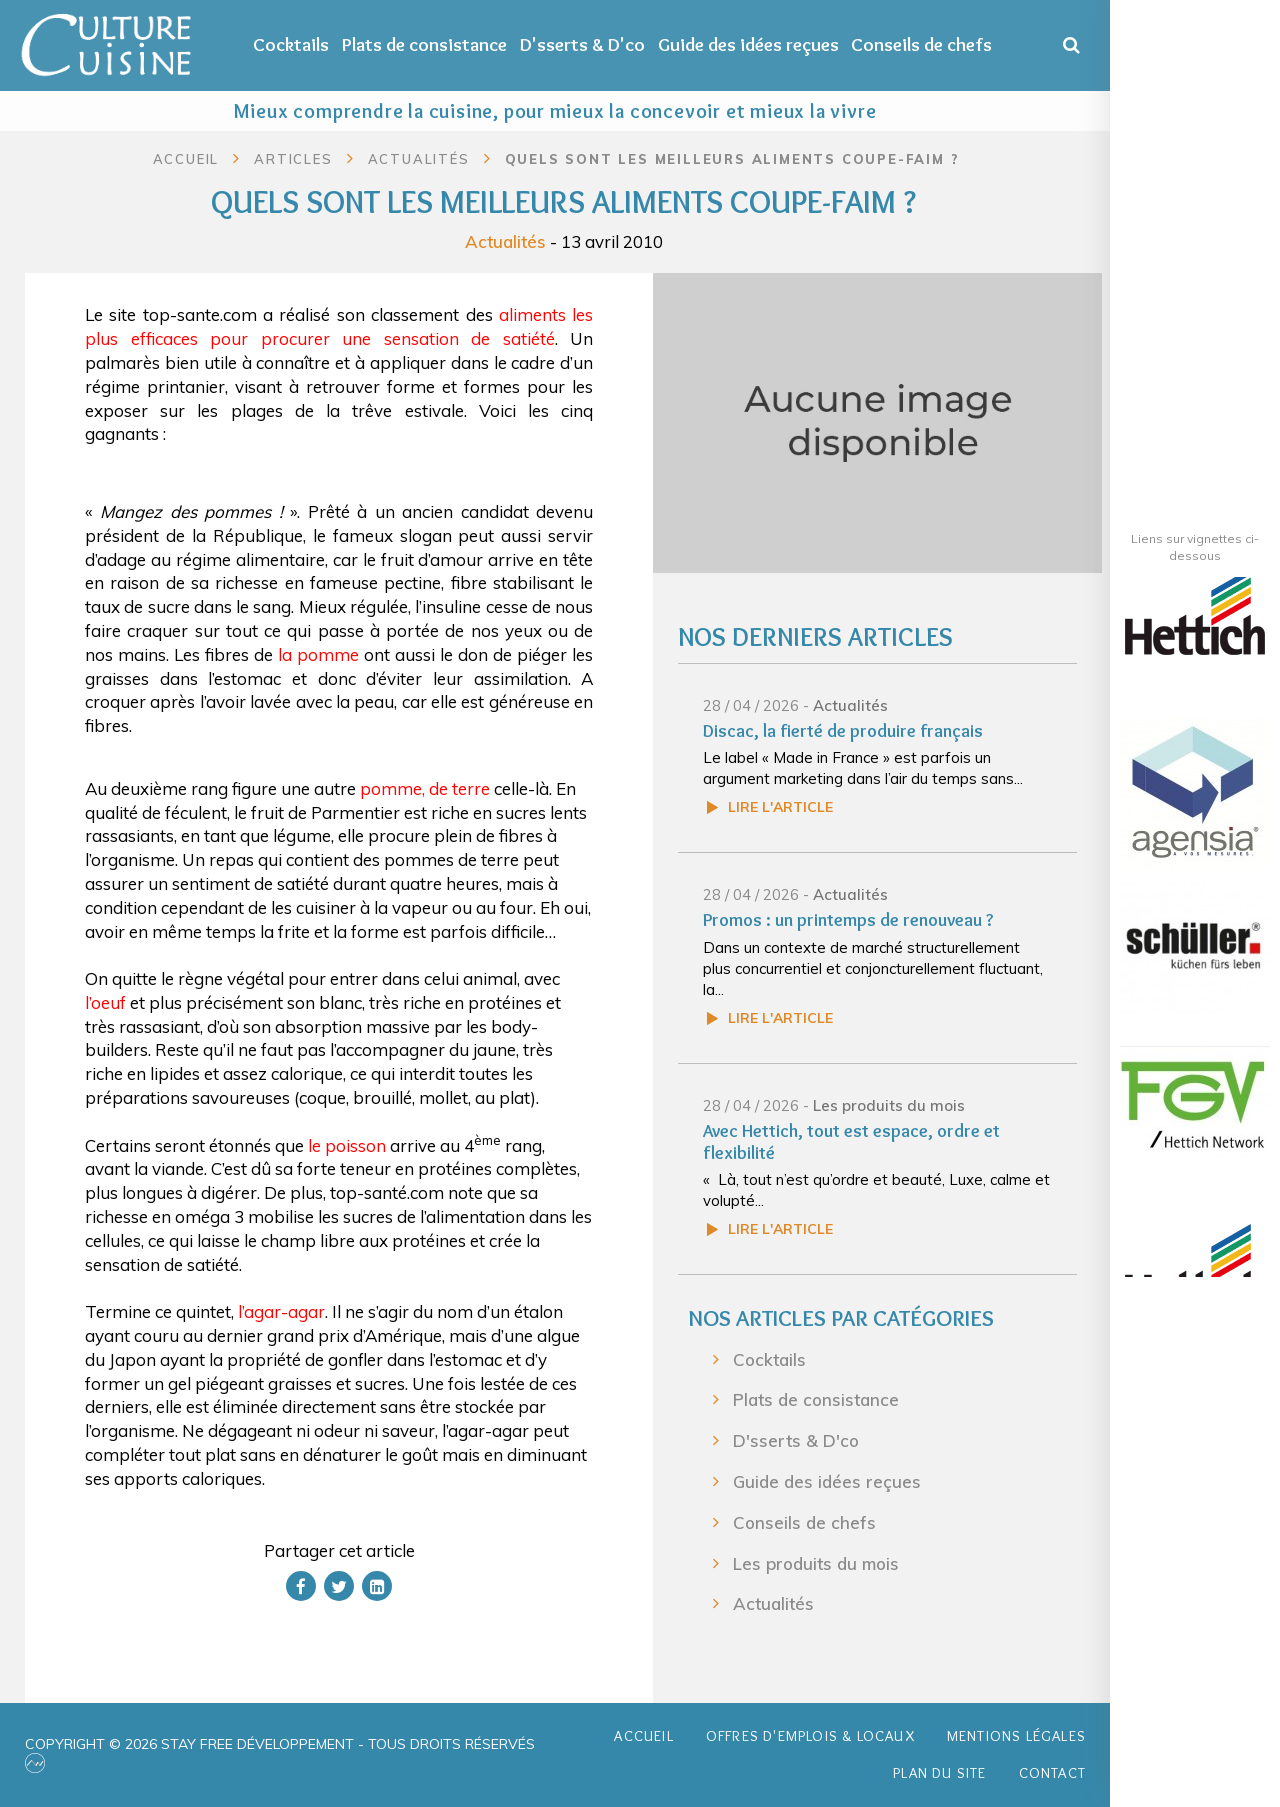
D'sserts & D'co (582, 44)
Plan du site (939, 1773)
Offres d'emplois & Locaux (810, 1736)
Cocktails (291, 44)
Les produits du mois (889, 1105)
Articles (293, 159)
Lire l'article (780, 807)
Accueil (186, 159)
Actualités (505, 241)
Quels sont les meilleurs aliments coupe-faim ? (732, 159)
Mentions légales (1016, 1736)
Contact (1052, 1773)
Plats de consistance (424, 44)
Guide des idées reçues (748, 44)
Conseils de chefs (921, 44)
